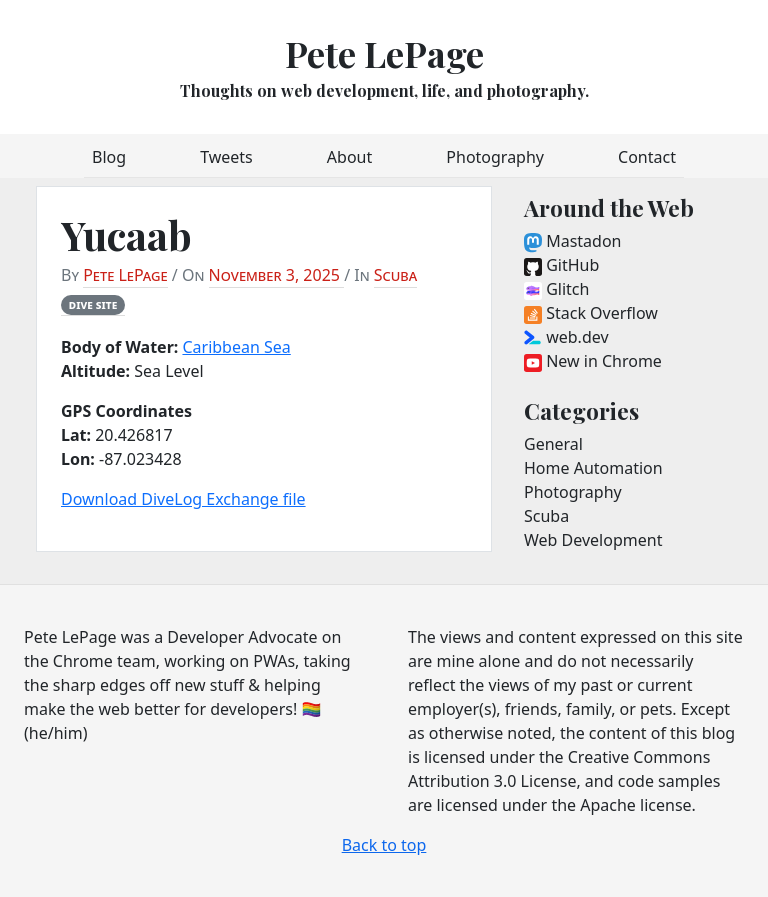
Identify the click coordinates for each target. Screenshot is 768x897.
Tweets (226, 157)
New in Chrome (593, 361)
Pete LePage (384, 53)
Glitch (556, 289)
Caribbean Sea (236, 347)
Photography (495, 157)
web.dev (566, 337)
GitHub (561, 265)
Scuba (395, 275)
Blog (109, 157)
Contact (647, 157)
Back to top (384, 845)
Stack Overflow (591, 313)
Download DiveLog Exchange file (183, 499)
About (349, 157)
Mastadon (572, 241)
